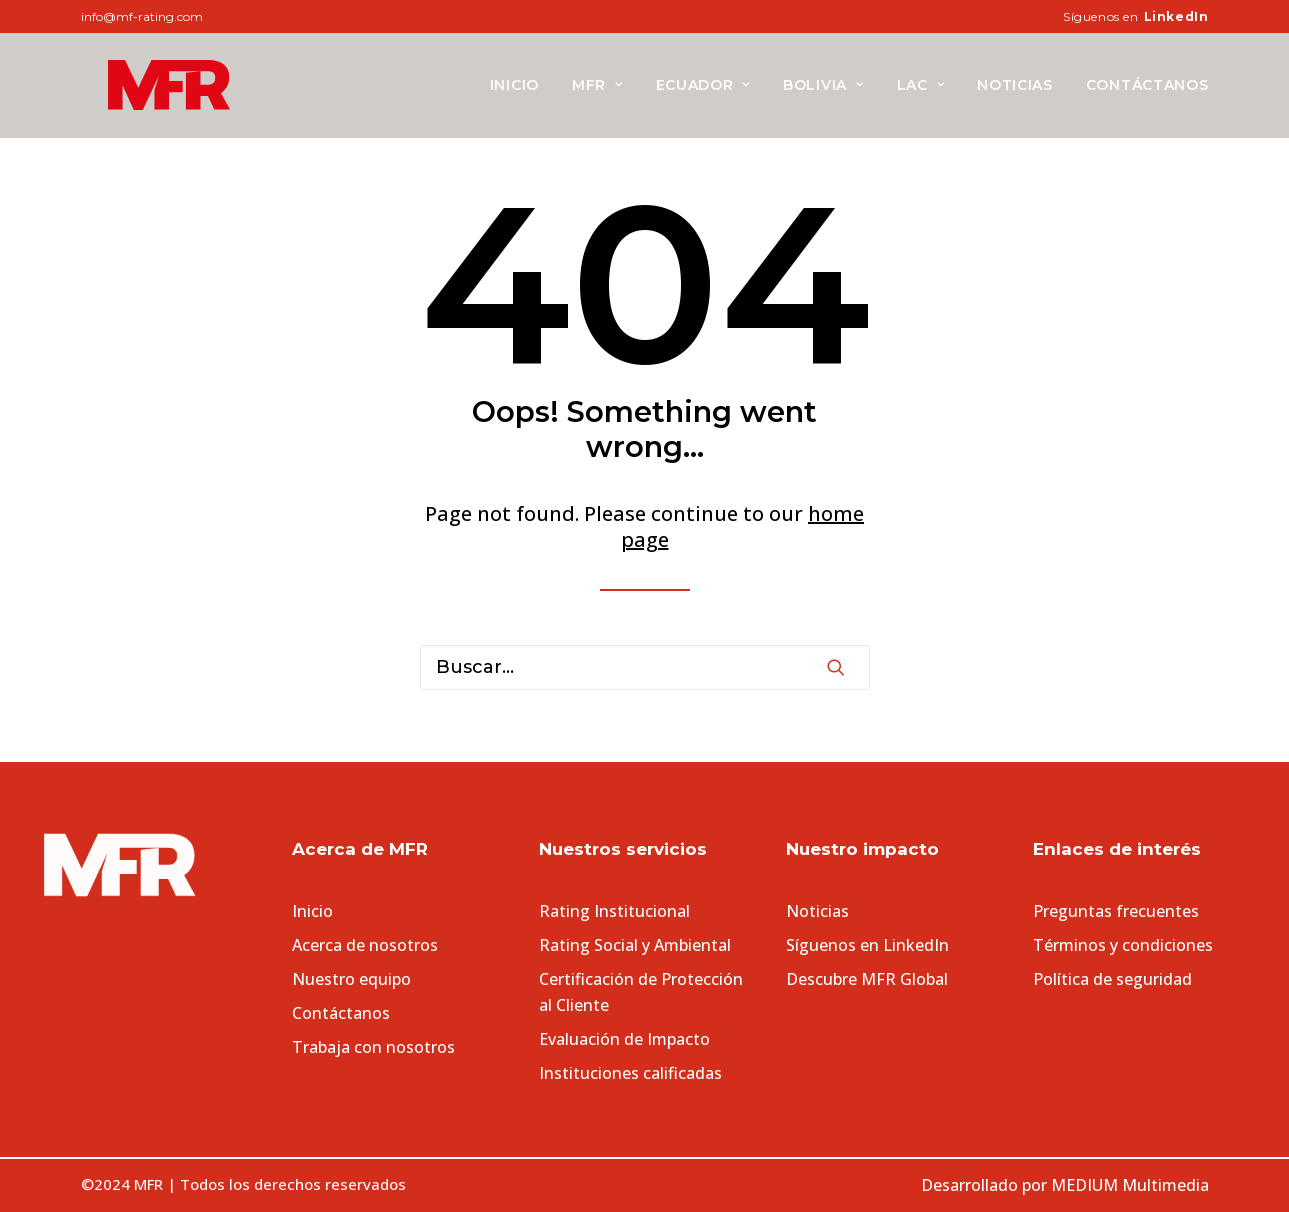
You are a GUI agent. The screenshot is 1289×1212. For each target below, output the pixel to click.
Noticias (1015, 85)
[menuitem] (1135, 16)
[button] (836, 667)
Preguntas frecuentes (1116, 911)
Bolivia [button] (823, 85)
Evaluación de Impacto (624, 1039)
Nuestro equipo (351, 979)
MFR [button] (597, 85)
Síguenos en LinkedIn (867, 945)
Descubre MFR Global (867, 979)
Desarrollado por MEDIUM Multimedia (1065, 1185)
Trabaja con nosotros (373, 1047)
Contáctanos (1147, 85)
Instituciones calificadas (630, 1073)
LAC (921, 85)
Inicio (514, 85)
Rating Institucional (614, 911)
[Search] (645, 667)
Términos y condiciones (1123, 945)
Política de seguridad (1112, 979)
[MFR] (141, 85)
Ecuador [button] (703, 85)
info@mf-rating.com (142, 16)
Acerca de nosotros (365, 945)
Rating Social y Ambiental (635, 945)
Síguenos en (1135, 16)
